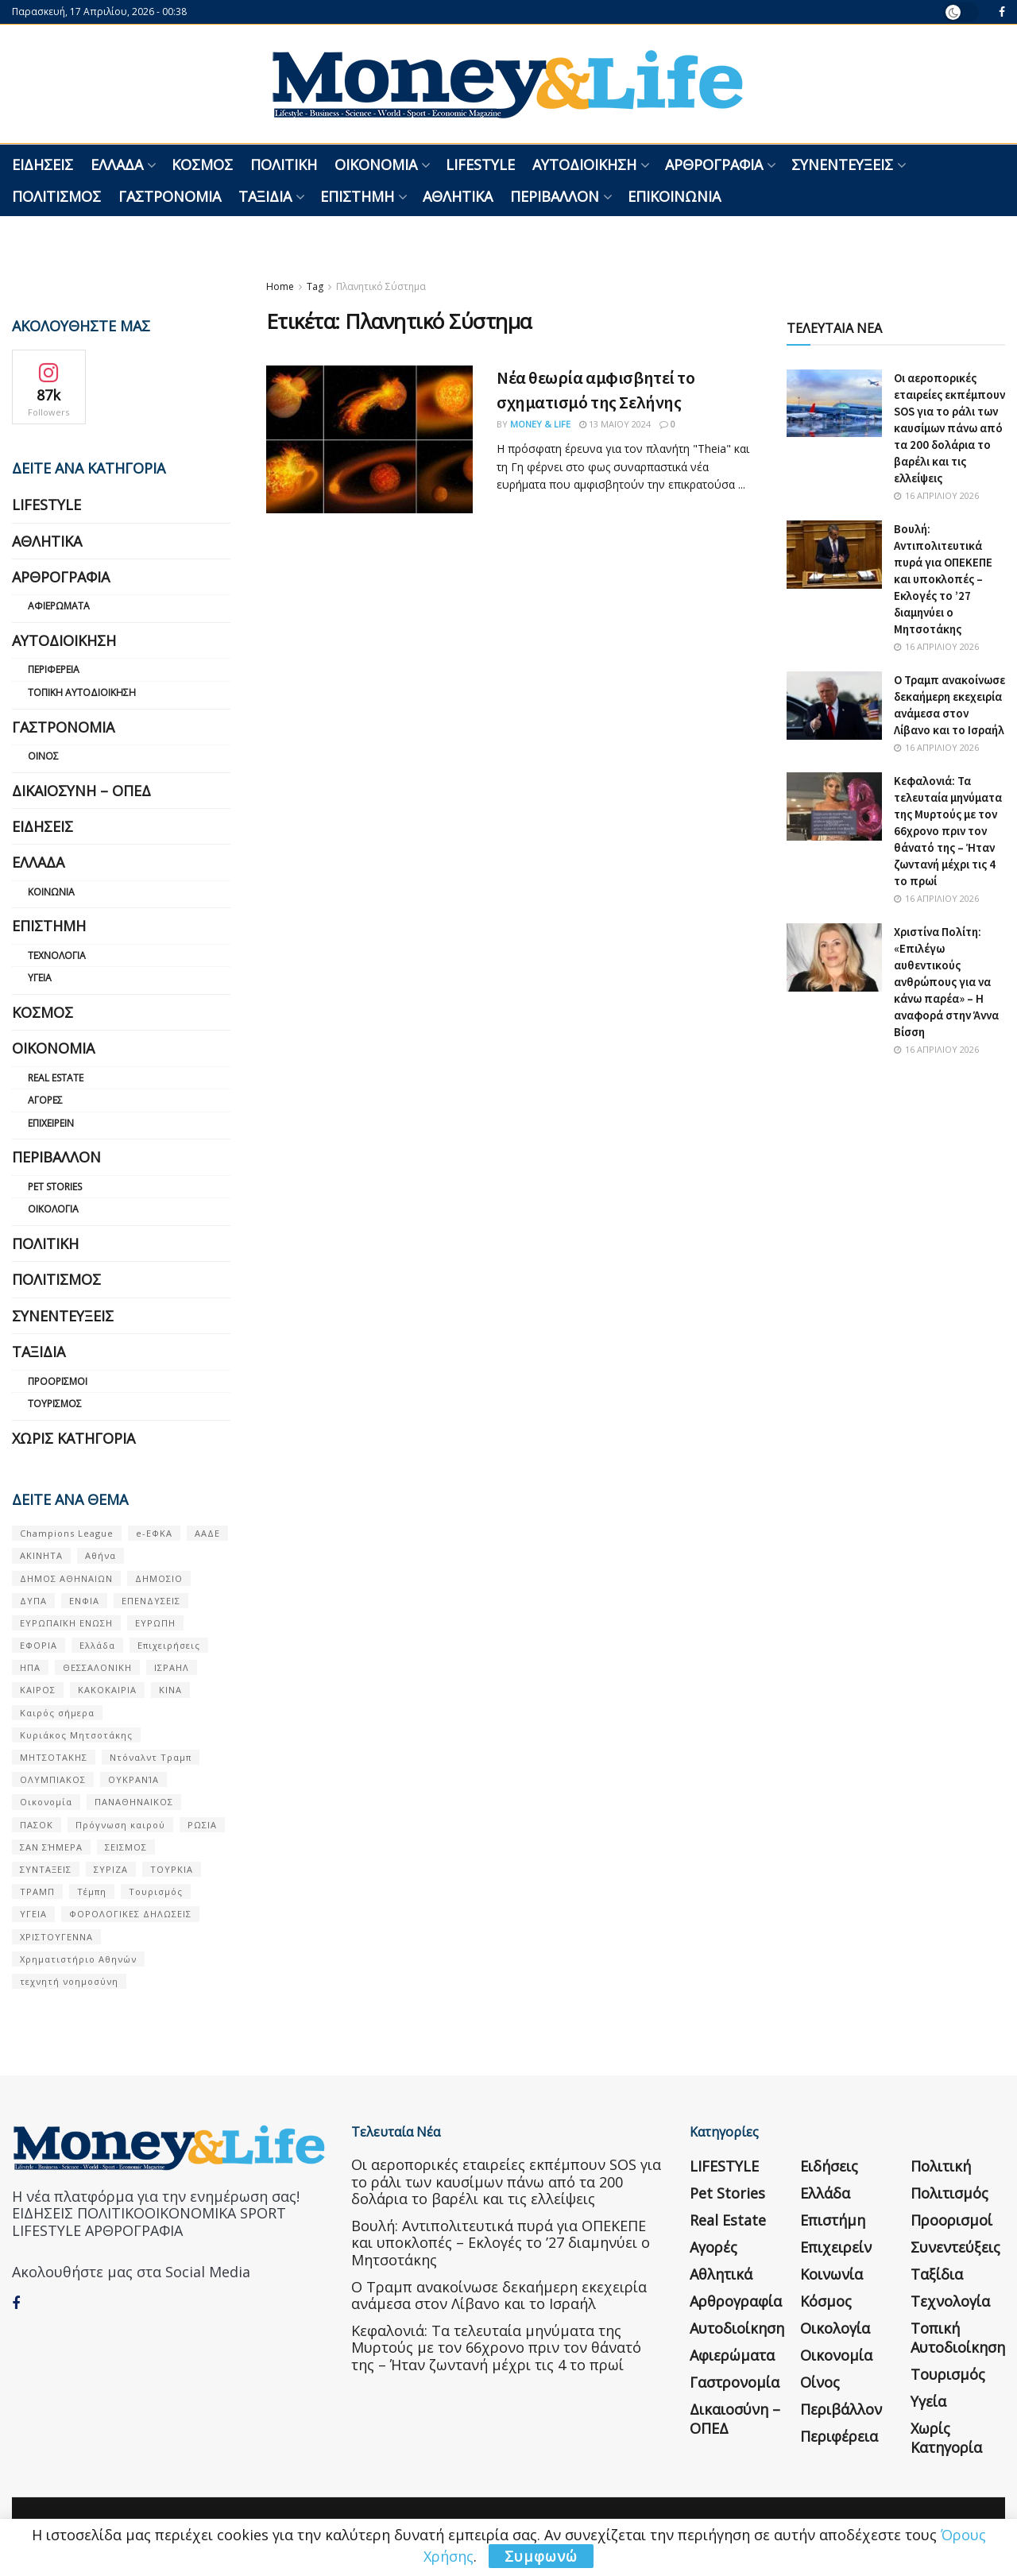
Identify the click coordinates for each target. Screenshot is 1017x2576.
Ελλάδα (117, 164)
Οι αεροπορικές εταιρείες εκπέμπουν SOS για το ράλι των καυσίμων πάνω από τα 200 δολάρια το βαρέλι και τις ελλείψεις (949, 427)
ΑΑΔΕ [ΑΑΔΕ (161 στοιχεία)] (207, 1533)
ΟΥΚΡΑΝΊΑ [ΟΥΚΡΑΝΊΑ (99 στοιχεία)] (133, 1779)
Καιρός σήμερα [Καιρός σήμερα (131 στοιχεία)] (57, 1713)
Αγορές (45, 1100)
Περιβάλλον (554, 196)
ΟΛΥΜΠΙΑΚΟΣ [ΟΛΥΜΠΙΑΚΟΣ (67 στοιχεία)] (53, 1779)
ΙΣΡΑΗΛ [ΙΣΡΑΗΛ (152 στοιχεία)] (171, 1667)
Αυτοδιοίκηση (584, 164)
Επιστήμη (357, 196)
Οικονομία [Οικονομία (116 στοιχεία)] (46, 1802)
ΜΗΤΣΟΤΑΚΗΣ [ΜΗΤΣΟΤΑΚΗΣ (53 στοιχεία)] (53, 1757)
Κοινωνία (51, 892)
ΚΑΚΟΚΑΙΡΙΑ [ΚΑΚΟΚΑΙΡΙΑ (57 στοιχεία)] (107, 1690)
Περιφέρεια (53, 669)
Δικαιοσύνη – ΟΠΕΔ (81, 790)
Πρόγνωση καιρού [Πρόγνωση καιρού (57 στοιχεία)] (120, 1825)
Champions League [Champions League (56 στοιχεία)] (67, 1533)
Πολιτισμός (56, 196)
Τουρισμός (55, 1403)
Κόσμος (202, 164)
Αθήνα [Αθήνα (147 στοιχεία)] (100, 1555)
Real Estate (55, 1078)
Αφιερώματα (59, 606)
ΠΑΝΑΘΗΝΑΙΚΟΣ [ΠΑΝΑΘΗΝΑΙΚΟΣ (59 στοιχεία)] (134, 1802)
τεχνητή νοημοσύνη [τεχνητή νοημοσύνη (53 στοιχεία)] (69, 1981)
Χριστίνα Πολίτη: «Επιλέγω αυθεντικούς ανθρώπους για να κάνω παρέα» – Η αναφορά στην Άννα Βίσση (946, 981)
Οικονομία (375, 164)
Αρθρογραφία (714, 164)
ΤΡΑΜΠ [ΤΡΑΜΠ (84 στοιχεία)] (37, 1891)
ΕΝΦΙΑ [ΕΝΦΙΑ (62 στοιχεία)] (84, 1601)
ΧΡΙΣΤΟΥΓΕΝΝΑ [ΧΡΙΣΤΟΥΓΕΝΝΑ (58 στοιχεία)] (56, 1937)
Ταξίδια (265, 196)
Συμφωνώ (541, 2556)
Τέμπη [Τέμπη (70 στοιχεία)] (91, 1891)
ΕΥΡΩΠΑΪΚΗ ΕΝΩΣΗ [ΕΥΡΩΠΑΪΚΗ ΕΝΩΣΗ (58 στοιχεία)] (66, 1623)
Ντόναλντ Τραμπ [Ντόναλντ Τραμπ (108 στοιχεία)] (150, 1757)
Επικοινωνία (674, 196)
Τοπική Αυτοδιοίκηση (82, 692)
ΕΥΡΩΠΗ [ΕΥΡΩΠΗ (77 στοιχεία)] (155, 1623)
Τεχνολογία (57, 955)
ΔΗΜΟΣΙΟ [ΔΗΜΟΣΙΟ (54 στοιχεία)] (159, 1578)
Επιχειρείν (51, 1123)
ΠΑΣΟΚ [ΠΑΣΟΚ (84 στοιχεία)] (36, 1825)
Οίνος (43, 756)
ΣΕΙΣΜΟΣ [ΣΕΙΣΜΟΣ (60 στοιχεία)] (126, 1847)
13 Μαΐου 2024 (615, 424)
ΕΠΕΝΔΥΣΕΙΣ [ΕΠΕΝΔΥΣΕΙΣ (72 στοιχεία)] (151, 1601)
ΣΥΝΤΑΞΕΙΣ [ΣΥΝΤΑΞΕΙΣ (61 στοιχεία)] (46, 1869)
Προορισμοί (57, 1381)
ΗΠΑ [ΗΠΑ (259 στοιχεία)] (30, 1667)
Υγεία (40, 977)
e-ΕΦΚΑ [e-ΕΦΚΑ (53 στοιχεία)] (154, 1533)
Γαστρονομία (169, 196)
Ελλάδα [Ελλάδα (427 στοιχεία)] (97, 1645)
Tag (315, 286)
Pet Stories (55, 1186)
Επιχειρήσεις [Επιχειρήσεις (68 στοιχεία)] (168, 1645)
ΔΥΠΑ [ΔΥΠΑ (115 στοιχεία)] (33, 1601)
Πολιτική (283, 164)
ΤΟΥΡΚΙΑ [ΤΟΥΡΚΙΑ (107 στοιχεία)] (171, 1869)
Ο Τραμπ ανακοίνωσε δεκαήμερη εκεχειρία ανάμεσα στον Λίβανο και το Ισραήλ (499, 2295)
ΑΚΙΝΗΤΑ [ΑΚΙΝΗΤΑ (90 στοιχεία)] (41, 1555)
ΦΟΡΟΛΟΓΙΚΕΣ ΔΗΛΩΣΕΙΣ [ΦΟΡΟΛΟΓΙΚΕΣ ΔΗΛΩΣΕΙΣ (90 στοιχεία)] (130, 1914)
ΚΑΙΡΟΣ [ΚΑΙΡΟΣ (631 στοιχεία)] (38, 1690)
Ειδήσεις (42, 164)
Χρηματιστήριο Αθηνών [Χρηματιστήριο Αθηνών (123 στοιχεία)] (78, 1959)
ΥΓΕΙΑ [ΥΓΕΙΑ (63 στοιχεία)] (33, 1914)
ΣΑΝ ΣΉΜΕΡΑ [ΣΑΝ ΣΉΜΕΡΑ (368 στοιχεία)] (51, 1847)
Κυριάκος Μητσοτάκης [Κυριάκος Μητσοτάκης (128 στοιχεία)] (76, 1735)
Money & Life (540, 424)
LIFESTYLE (480, 164)
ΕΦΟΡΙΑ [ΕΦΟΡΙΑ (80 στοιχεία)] (38, 1645)
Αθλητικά (458, 196)
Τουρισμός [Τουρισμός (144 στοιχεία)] (156, 1891)
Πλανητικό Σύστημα (381, 286)
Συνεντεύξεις (842, 164)
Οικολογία (53, 1209)
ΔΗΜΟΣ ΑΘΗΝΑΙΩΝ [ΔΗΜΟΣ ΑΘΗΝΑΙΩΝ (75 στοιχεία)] (66, 1578)
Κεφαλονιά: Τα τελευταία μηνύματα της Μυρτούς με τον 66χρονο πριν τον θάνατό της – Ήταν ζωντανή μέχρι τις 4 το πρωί (948, 830)
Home (280, 286)
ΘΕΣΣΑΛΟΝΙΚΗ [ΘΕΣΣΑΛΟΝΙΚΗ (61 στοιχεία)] (97, 1667)
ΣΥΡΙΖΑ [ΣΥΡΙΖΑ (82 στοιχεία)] (111, 1869)
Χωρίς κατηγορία (73, 1438)
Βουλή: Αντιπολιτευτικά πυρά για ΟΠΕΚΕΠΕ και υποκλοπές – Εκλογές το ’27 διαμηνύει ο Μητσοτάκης (943, 578)
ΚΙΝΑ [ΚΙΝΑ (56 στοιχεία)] (170, 1690)
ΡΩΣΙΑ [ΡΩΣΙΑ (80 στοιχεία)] (202, 1825)
